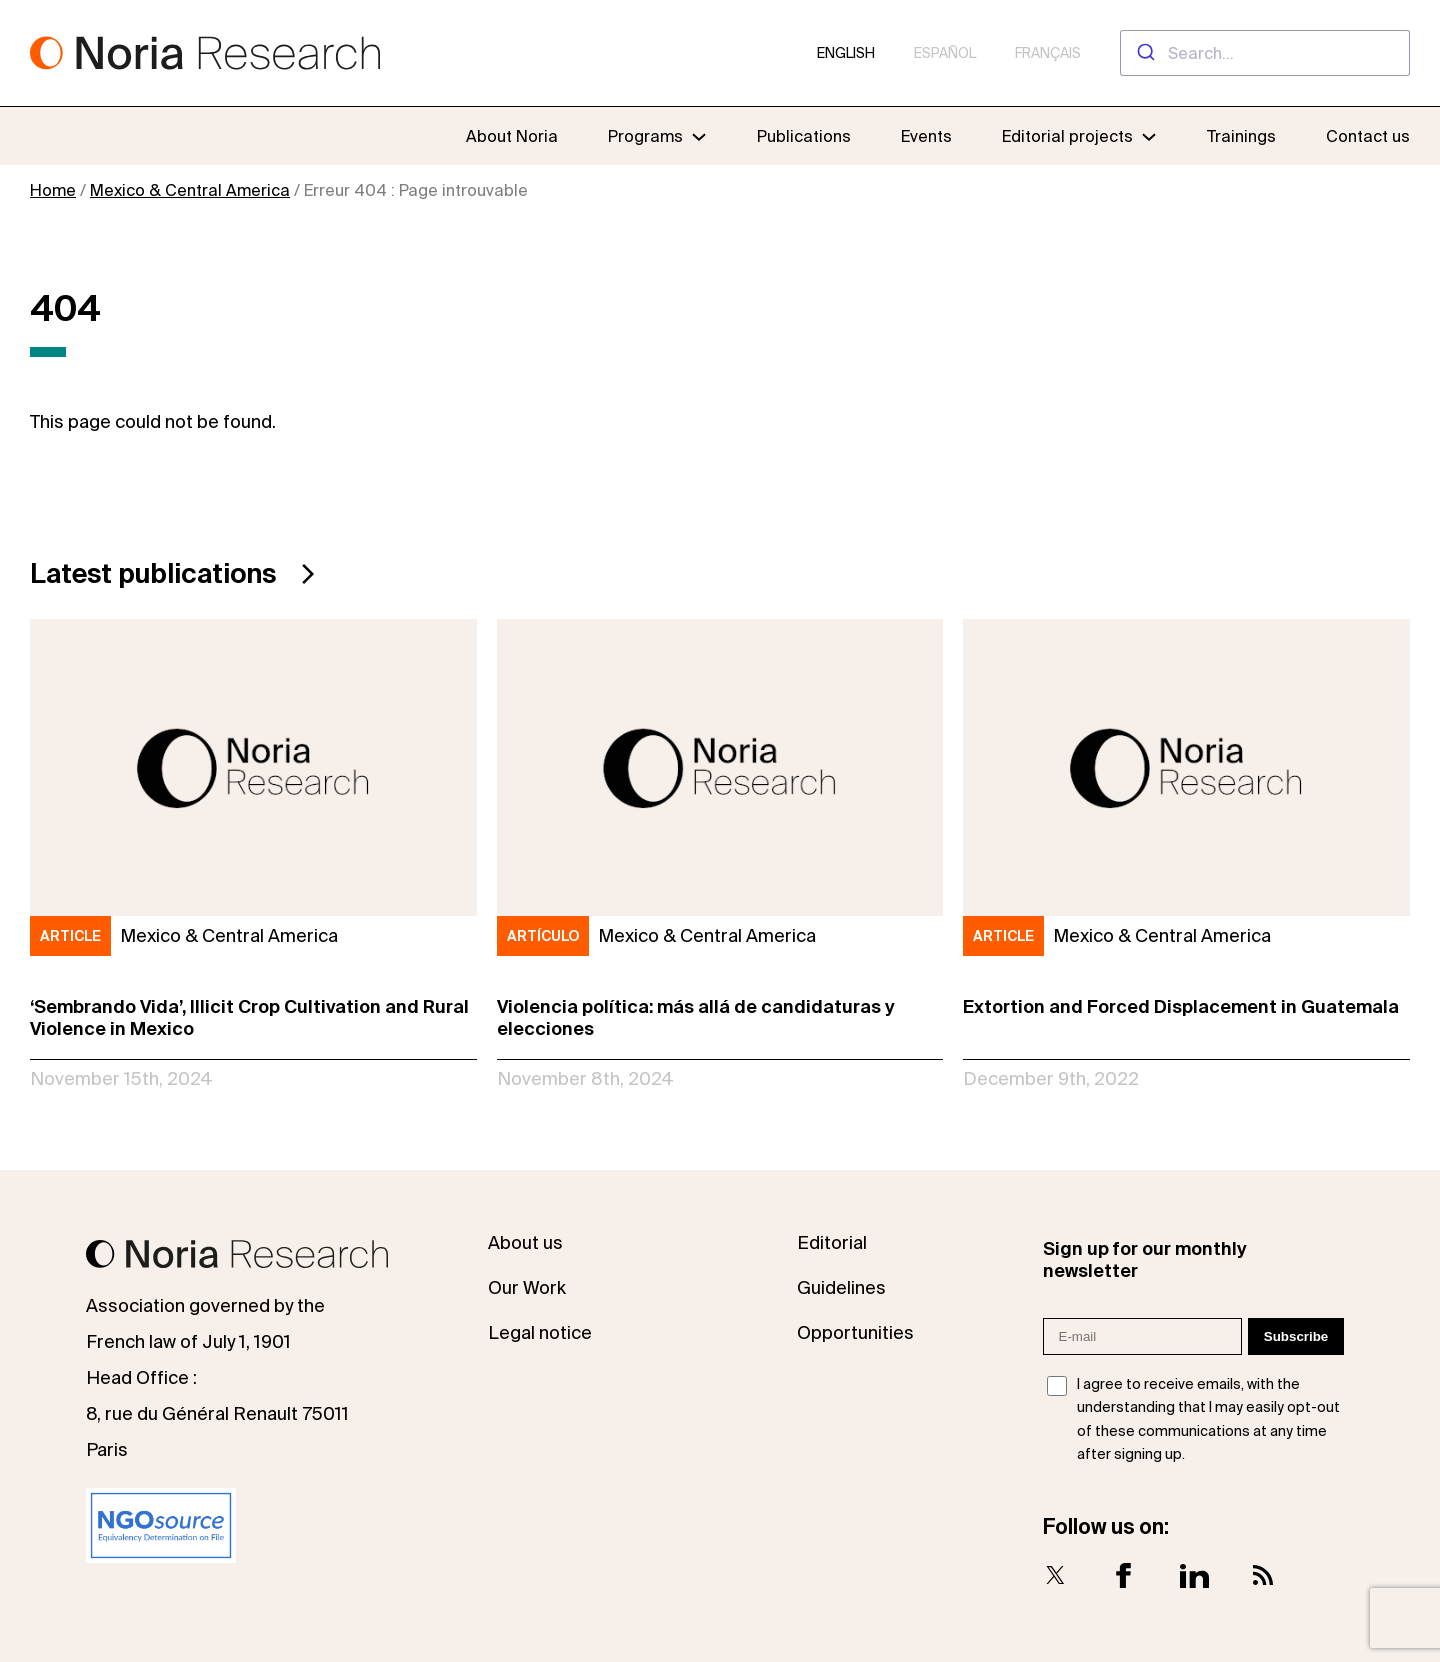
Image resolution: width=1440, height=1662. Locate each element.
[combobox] (1265, 53)
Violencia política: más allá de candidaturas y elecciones (696, 1017)
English (846, 53)
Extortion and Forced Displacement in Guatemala (1181, 1006)
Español (945, 53)
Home (53, 190)
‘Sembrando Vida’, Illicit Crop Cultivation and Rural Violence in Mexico (249, 1017)
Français (1048, 53)
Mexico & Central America (190, 190)
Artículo (543, 936)
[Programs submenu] (657, 136)
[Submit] (1144, 53)
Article (70, 936)
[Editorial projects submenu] (1149, 136)
